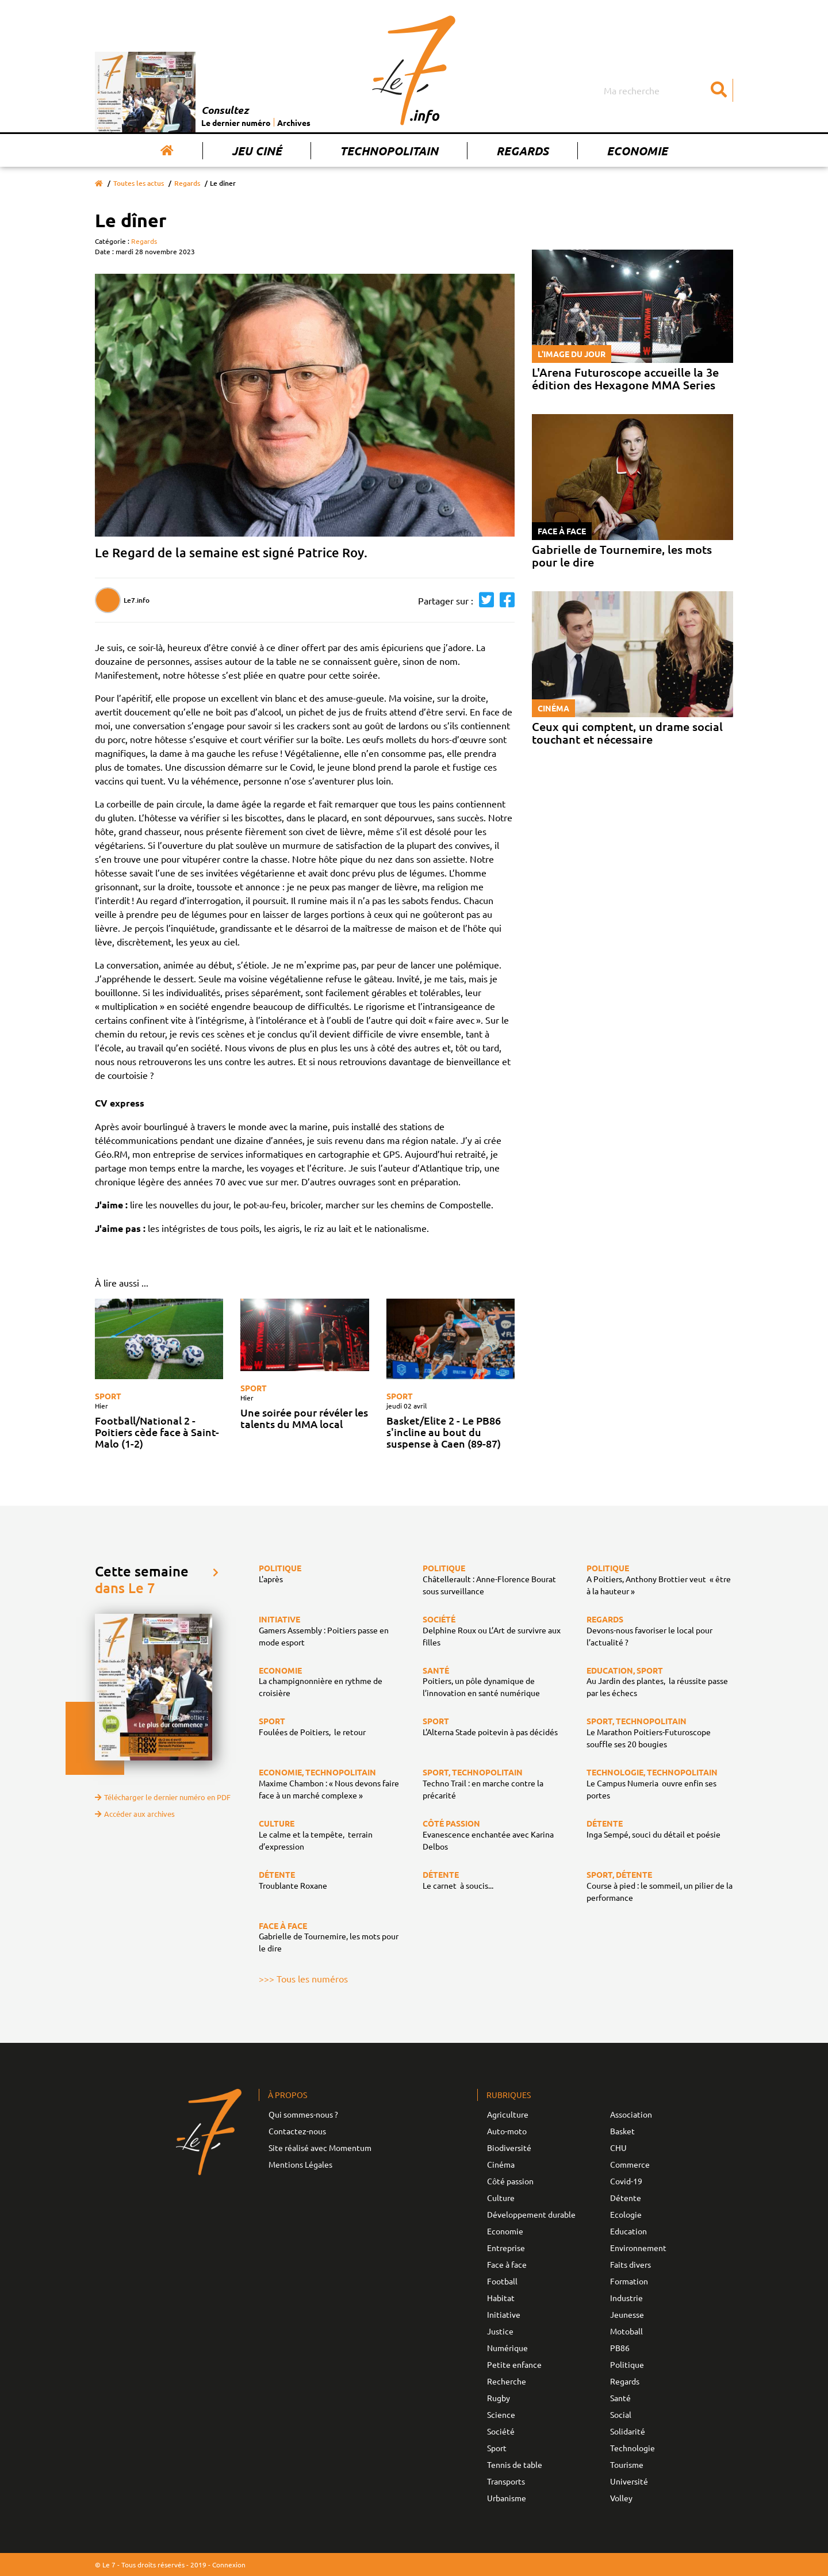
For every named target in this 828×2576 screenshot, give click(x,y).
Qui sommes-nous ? (303, 2114)
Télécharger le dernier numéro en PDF (163, 1797)
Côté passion (510, 2181)
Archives (293, 122)
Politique (627, 2364)
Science (501, 2414)
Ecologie (626, 2214)
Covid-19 (626, 2181)
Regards (522, 150)
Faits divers (630, 2264)
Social (620, 2414)
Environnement (638, 2247)
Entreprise (506, 2247)
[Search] (667, 90)
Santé (620, 2398)
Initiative (503, 2314)
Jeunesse (627, 2314)
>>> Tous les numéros (303, 1978)
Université (629, 2481)
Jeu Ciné (257, 150)
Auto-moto (507, 2131)
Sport (108, 1396)
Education (628, 2231)
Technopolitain (389, 150)
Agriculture (507, 2114)
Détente (625, 2197)
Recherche (506, 2381)
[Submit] (718, 90)
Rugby (498, 2398)
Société (501, 2431)
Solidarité (627, 2431)
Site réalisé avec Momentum (320, 2147)
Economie (637, 150)
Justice (500, 2331)
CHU (618, 2147)
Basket (622, 2131)
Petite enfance (514, 2364)
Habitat (501, 2297)
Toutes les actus (138, 183)
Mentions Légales (300, 2164)
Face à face (507, 2264)
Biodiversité (509, 2147)
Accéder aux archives (135, 1813)
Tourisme (626, 2464)
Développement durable (531, 2214)
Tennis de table (514, 2464)
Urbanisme (506, 2498)
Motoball (626, 2331)
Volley (621, 2498)
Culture (501, 2197)
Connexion (229, 2564)
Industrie (626, 2297)
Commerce (630, 2164)
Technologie (632, 2448)
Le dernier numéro (236, 122)
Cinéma (501, 2164)
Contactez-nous (297, 2131)
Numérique (507, 2347)
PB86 (620, 2347)
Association (631, 2114)
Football (502, 2281)
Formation (629, 2281)
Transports (506, 2481)
